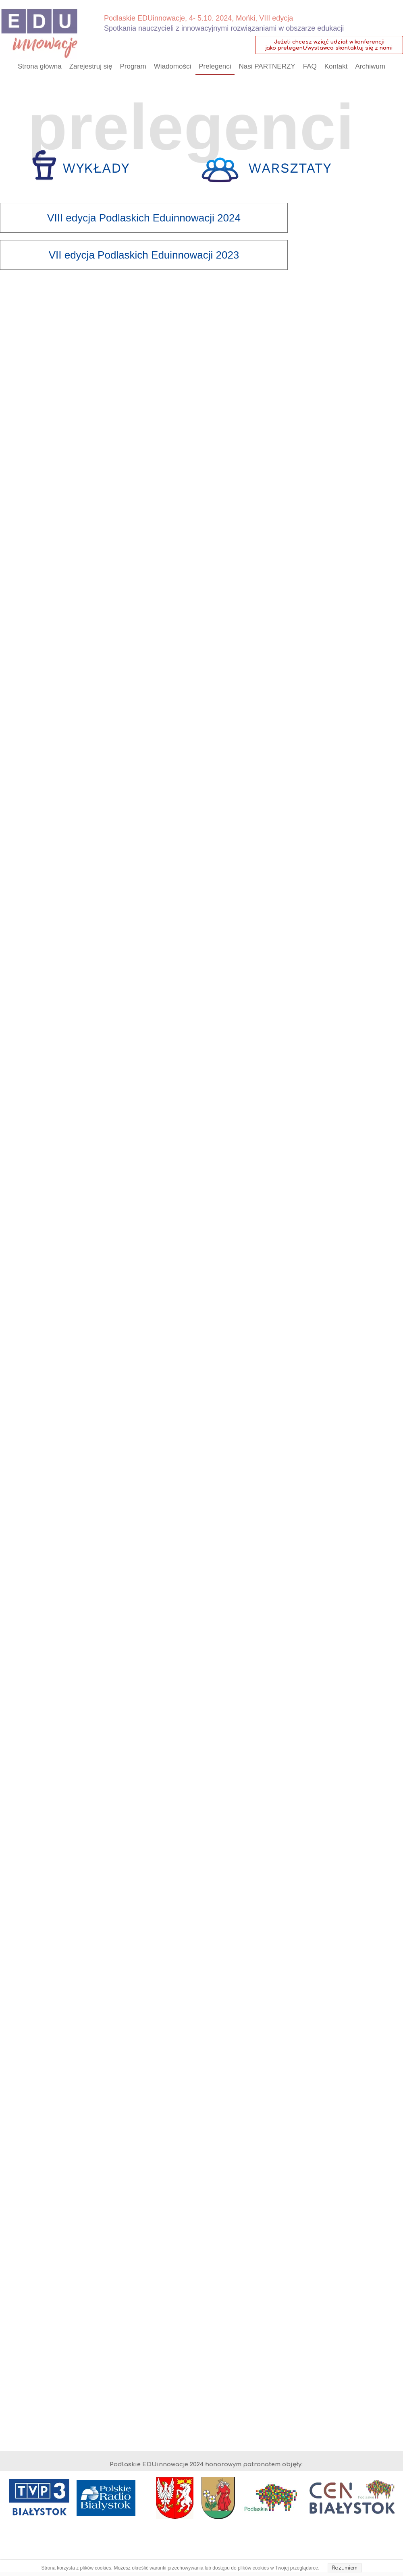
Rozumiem (344, 2568)
